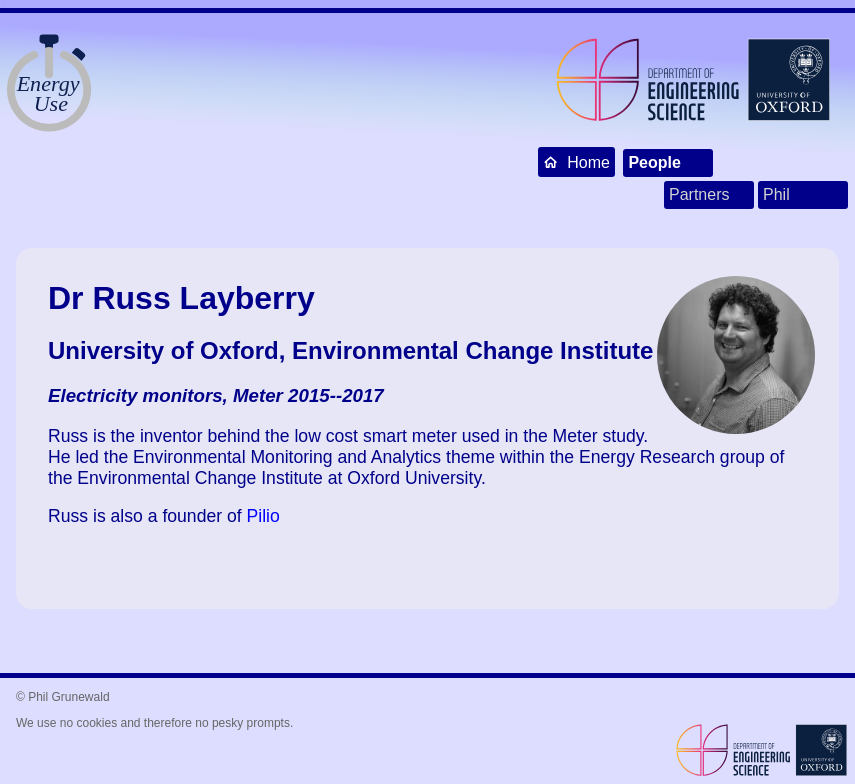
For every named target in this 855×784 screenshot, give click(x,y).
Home (576, 161)
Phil (776, 194)
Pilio (263, 516)
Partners (699, 194)
